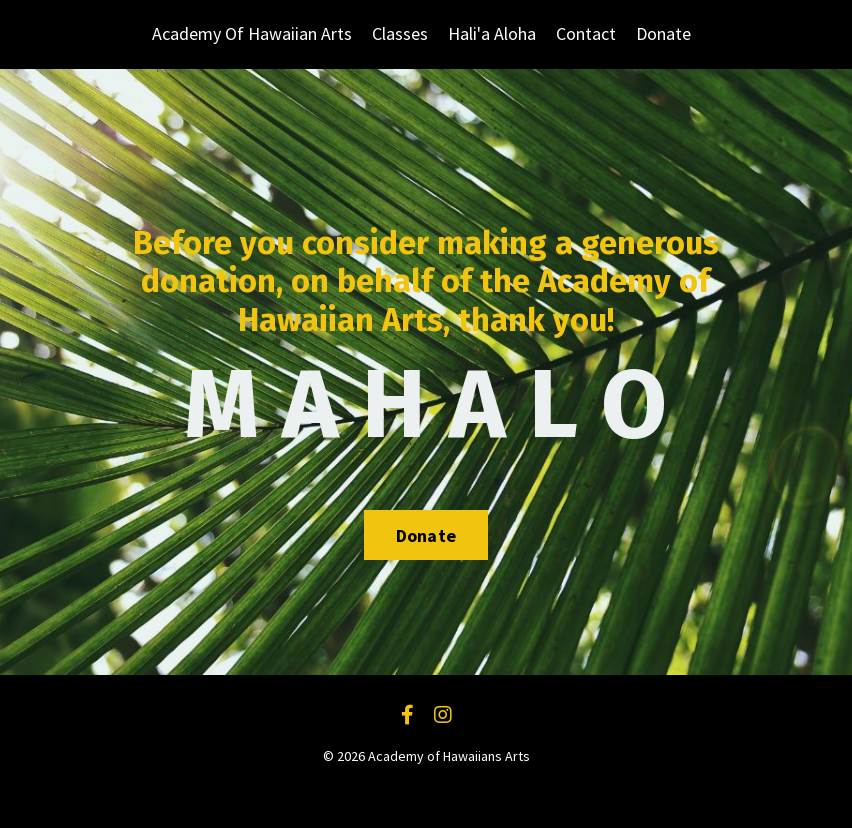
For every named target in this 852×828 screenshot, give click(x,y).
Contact (586, 33)
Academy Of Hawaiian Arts (252, 33)
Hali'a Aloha (492, 33)
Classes (400, 33)
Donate (663, 33)
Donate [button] (426, 535)
